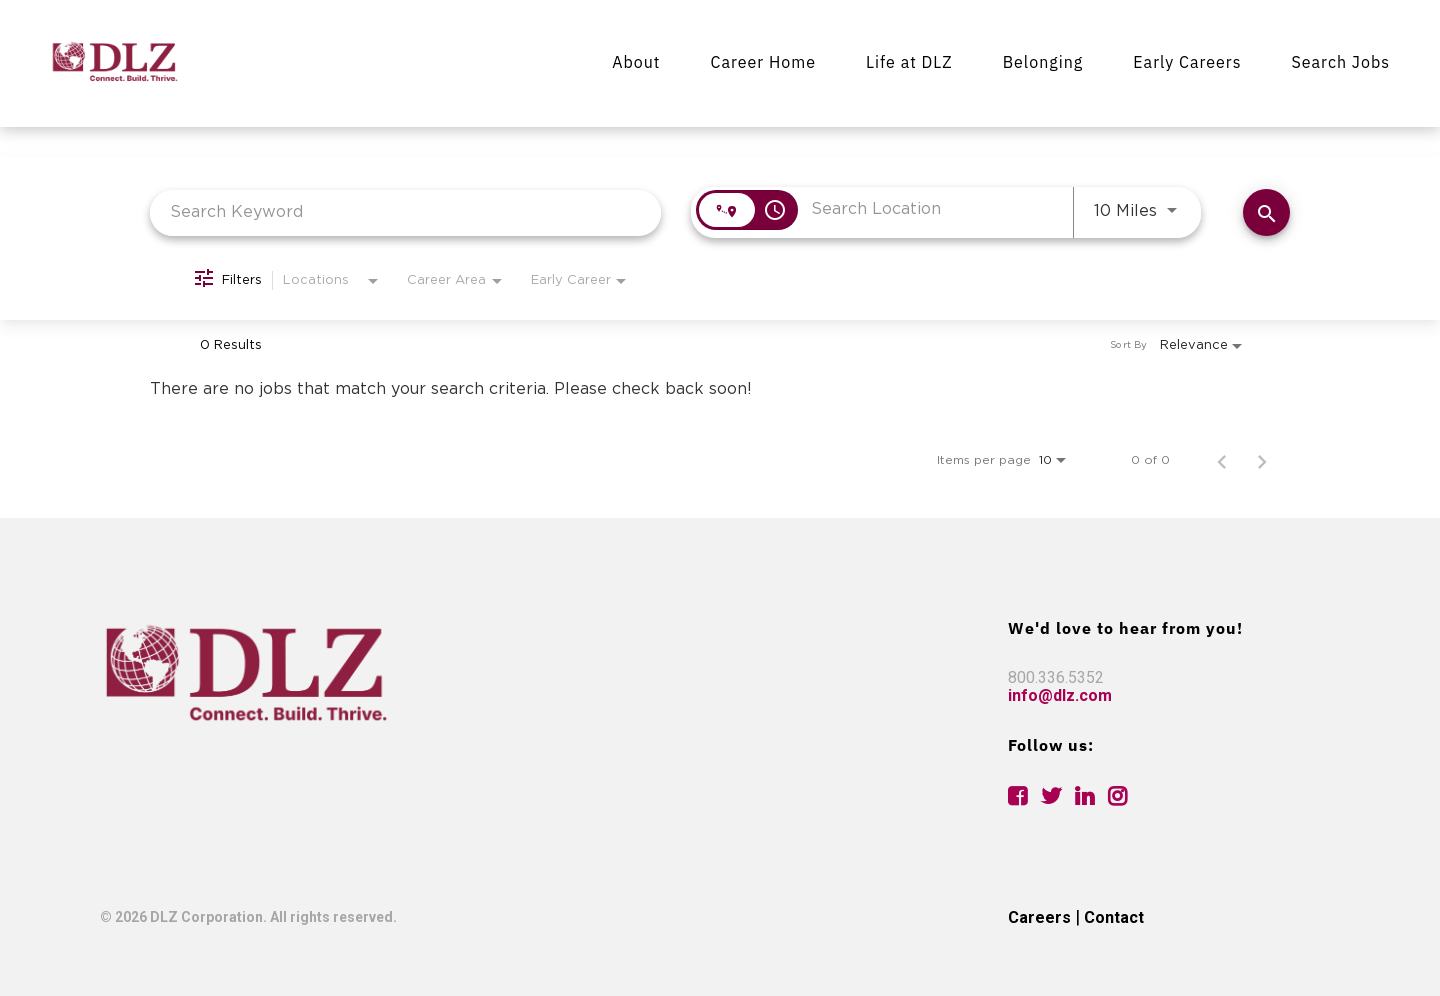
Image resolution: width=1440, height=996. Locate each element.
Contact (1114, 917)
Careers (1039, 917)
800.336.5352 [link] (1056, 677)
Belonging (1043, 62)
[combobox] (405, 212)
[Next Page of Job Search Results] (1262, 460)
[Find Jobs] (1266, 212)
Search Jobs (1340, 62)
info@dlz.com (1060, 695)
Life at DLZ (909, 62)
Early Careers (1187, 62)
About (636, 62)
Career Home (763, 62)
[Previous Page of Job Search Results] (1222, 460)
